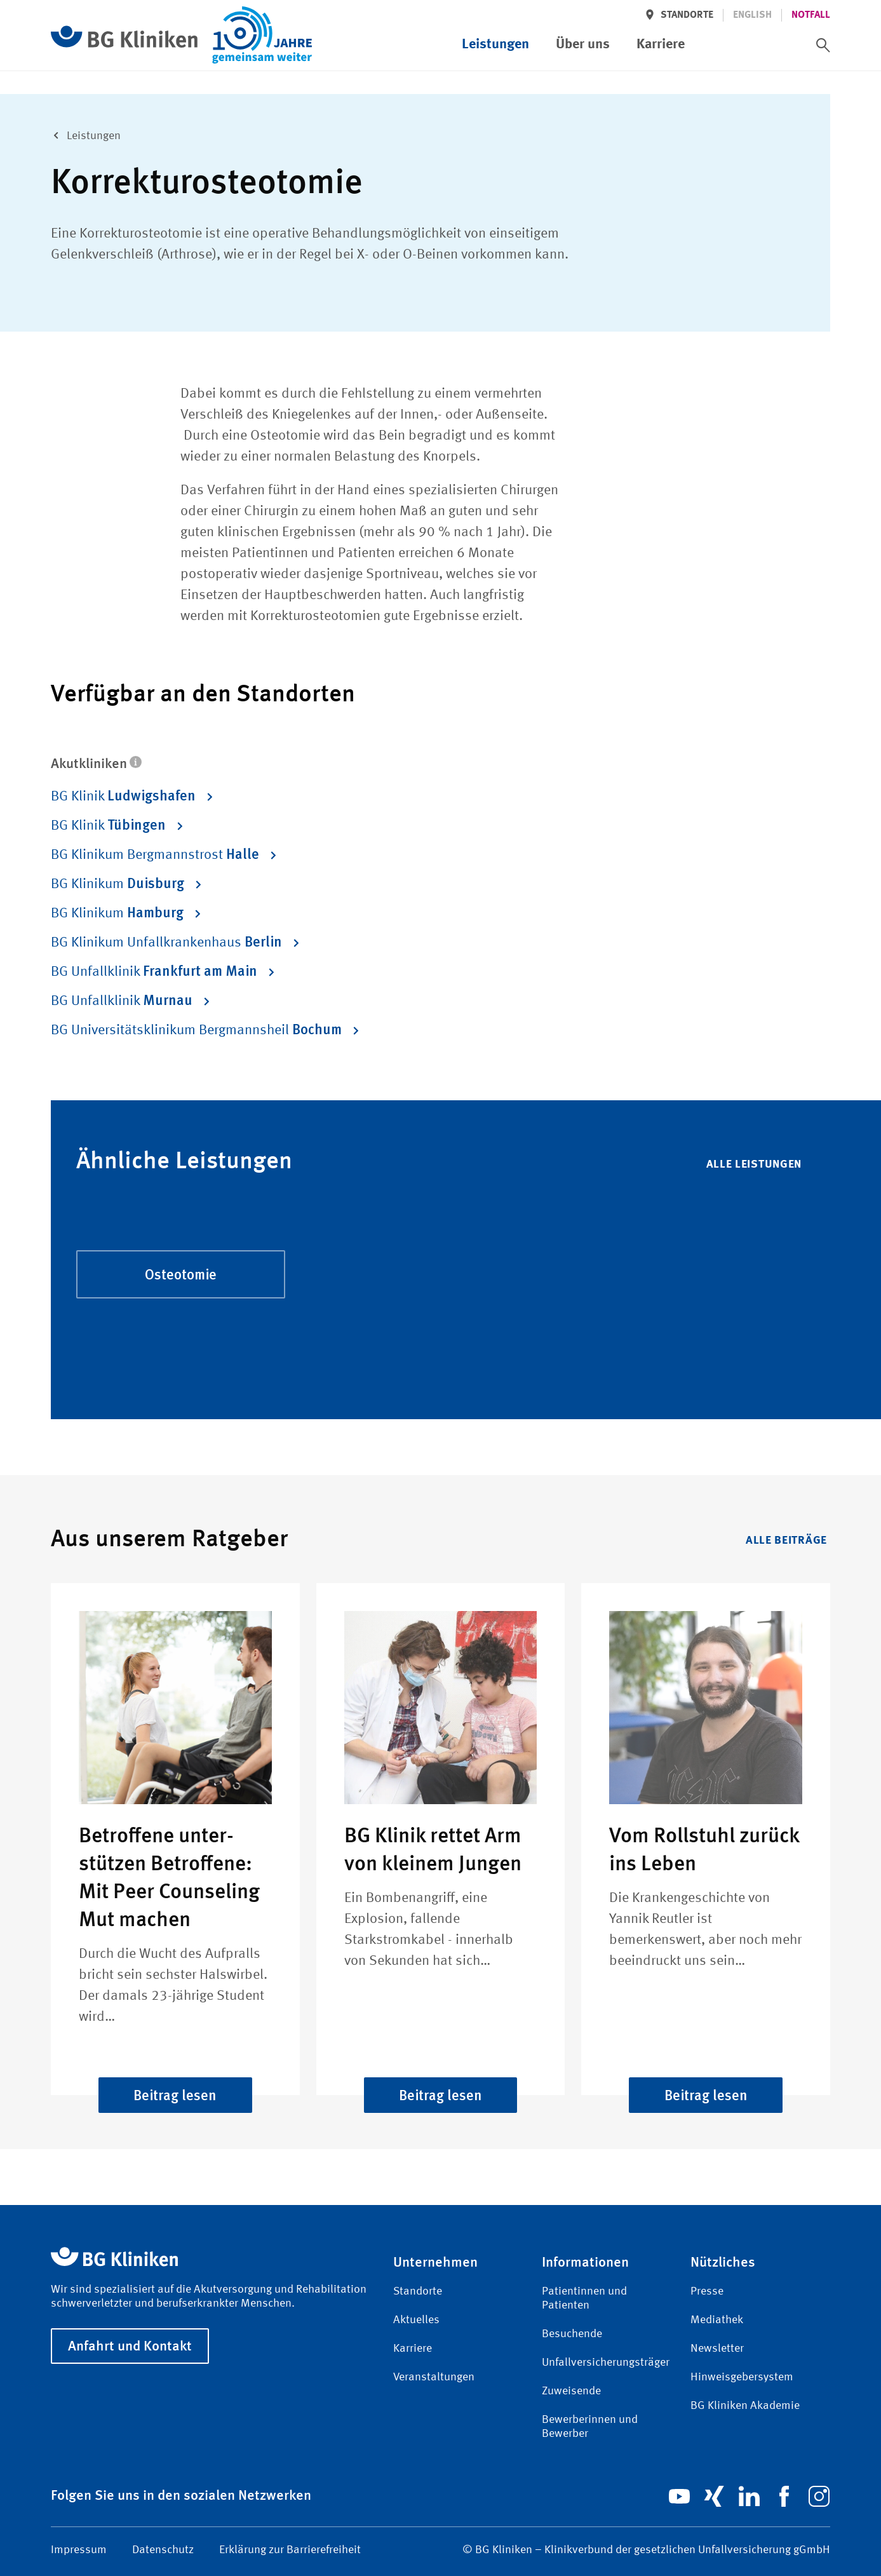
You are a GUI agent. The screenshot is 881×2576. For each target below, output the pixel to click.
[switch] (823, 45)
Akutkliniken (96, 762)
